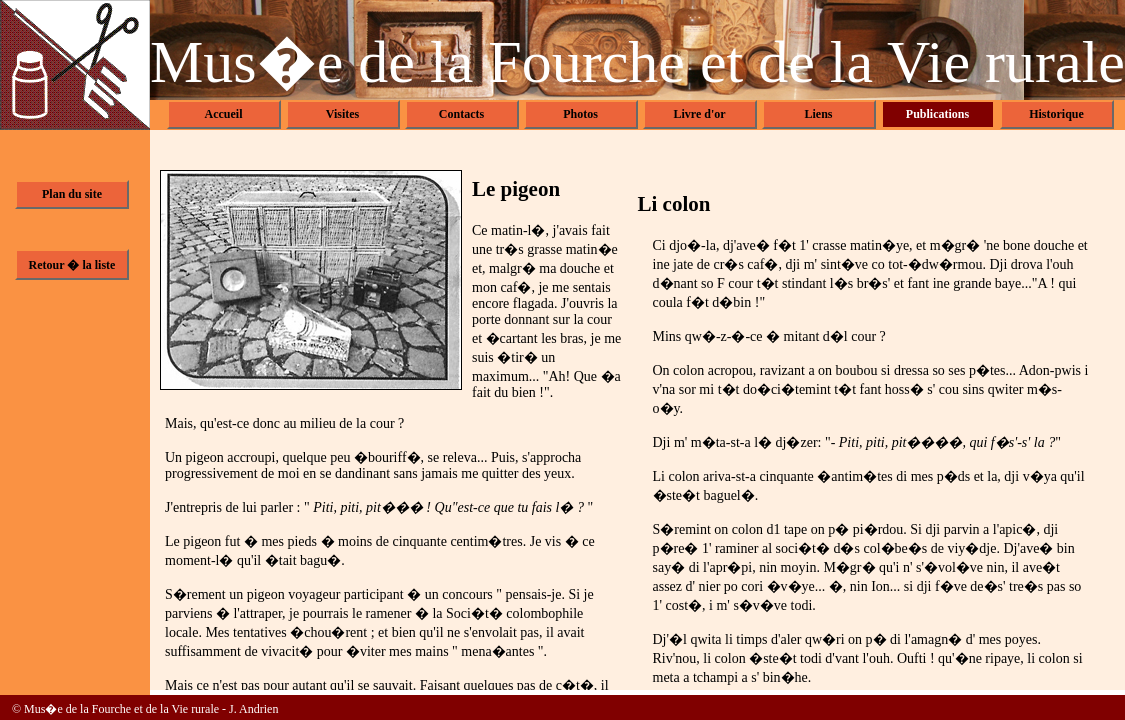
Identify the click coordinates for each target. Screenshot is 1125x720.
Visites (343, 114)
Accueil (224, 114)
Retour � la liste (72, 265)
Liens (818, 114)
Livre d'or (699, 114)
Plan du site (72, 194)
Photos (580, 114)
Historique (1056, 114)
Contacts (461, 114)
